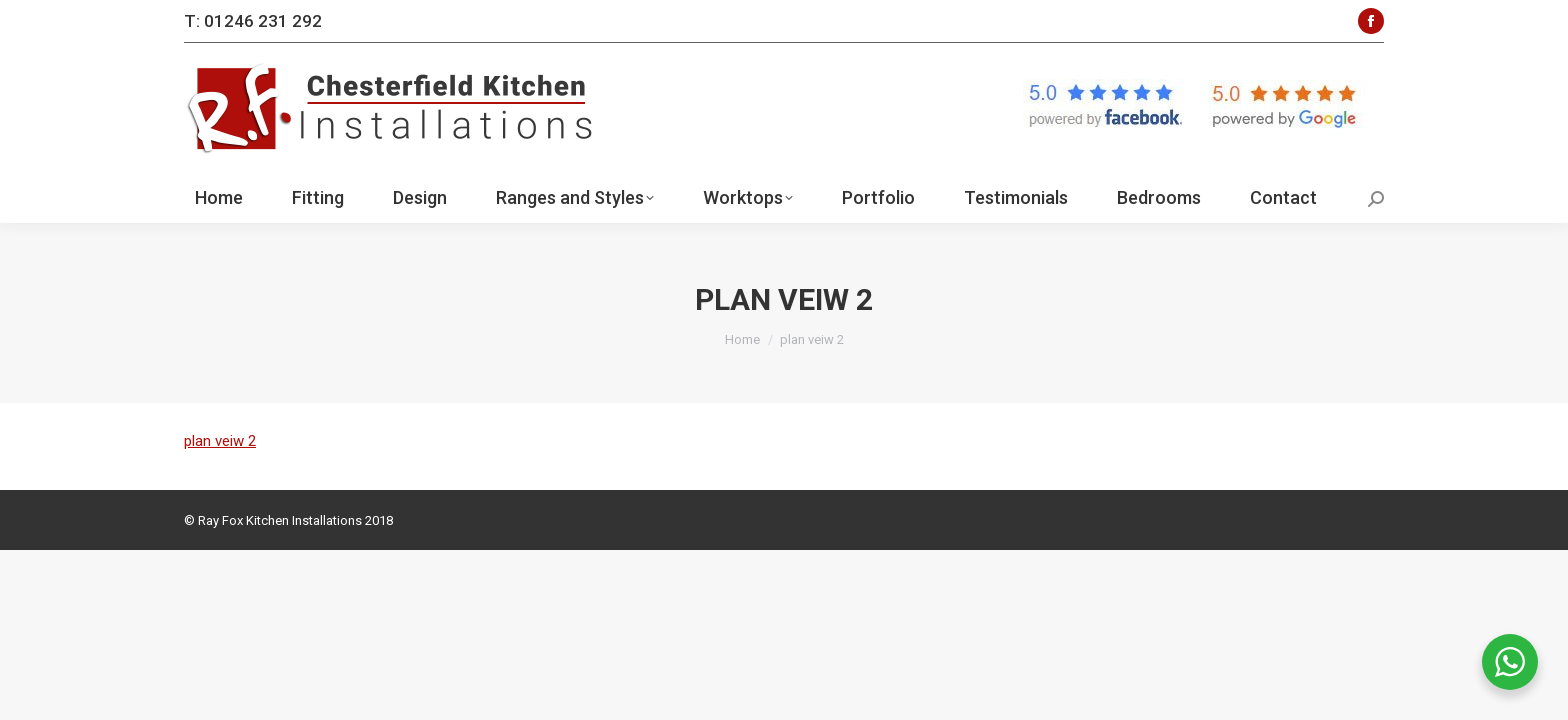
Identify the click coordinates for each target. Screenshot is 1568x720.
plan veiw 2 (220, 441)
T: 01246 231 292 (253, 21)
